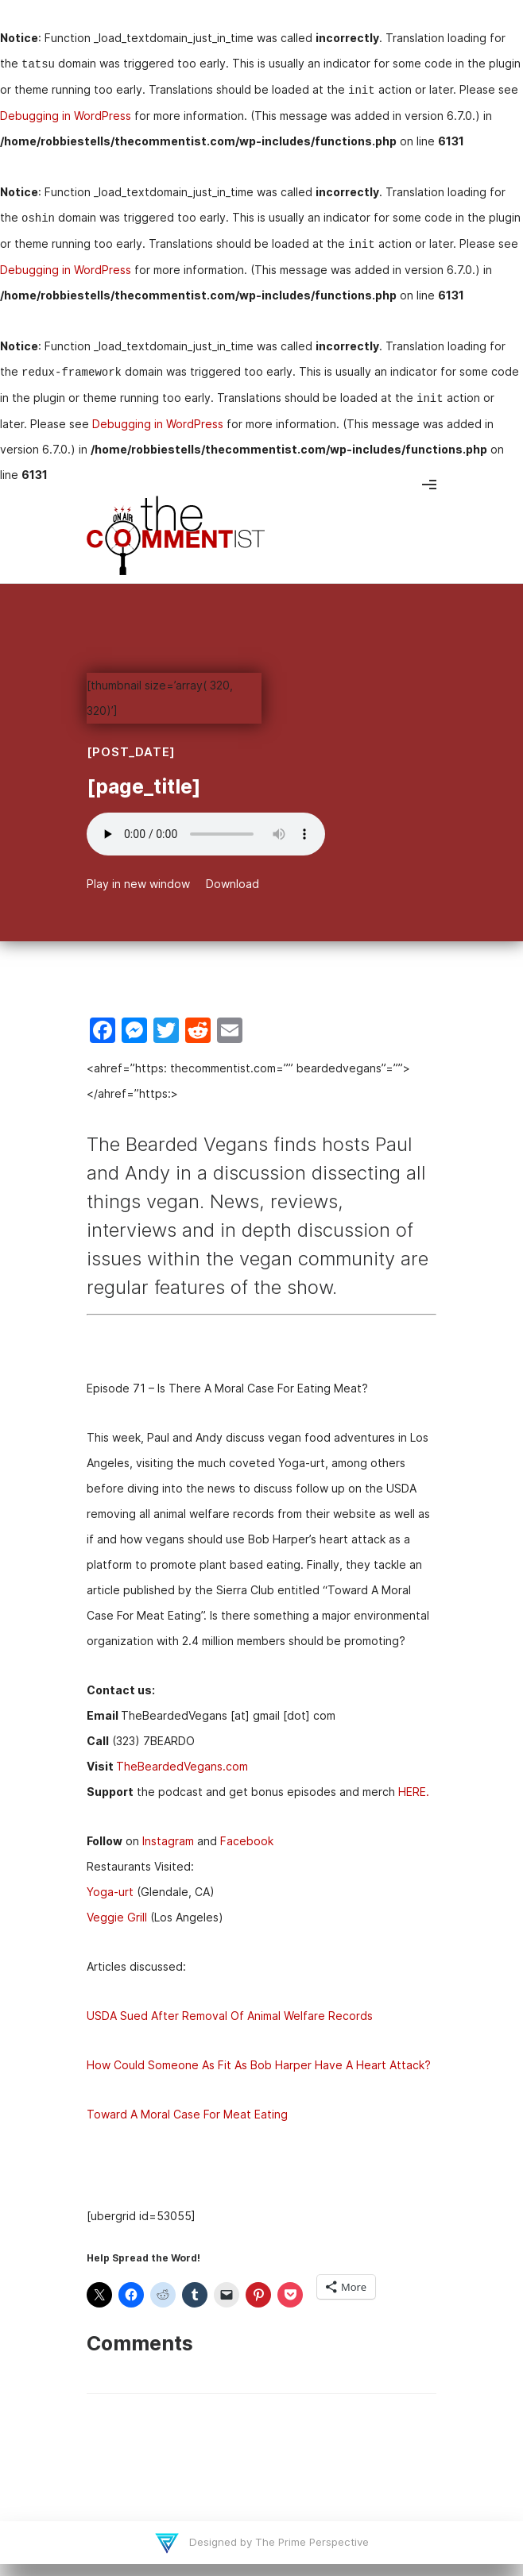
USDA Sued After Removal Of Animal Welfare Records (230, 2015)
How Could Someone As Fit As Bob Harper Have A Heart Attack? (259, 2065)
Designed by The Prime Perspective (277, 2541)
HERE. (413, 1791)
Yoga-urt (110, 1891)
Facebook (246, 1841)
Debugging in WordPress (65, 115)
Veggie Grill (117, 1917)
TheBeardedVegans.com (182, 1766)
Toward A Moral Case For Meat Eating (187, 2114)
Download (232, 883)
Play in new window (138, 883)
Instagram (168, 1841)
